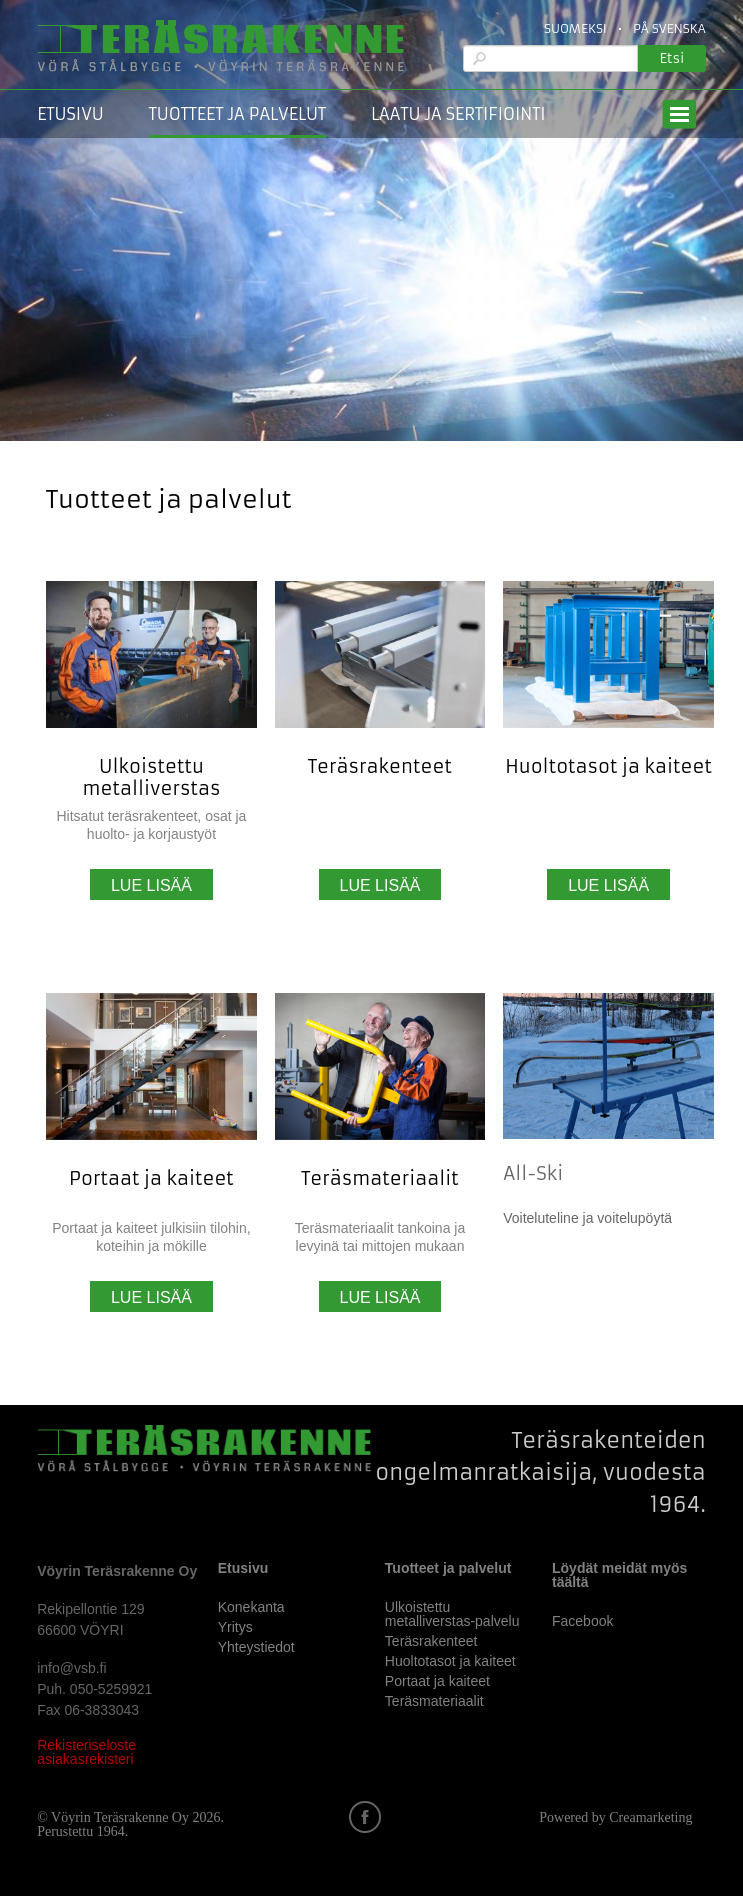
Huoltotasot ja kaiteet (608, 766)
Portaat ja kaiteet (151, 1178)
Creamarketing (650, 1817)
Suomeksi (575, 28)
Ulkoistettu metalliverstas (151, 777)
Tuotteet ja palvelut (237, 114)
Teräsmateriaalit (379, 1178)
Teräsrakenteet (380, 766)
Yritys (235, 1627)
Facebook (582, 1621)
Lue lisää (151, 885)
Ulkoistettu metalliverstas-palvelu (452, 1614)
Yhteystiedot (256, 1647)
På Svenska (669, 28)
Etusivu (70, 114)
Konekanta (251, 1607)
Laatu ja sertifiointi (458, 114)
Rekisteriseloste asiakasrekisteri (86, 1752)
